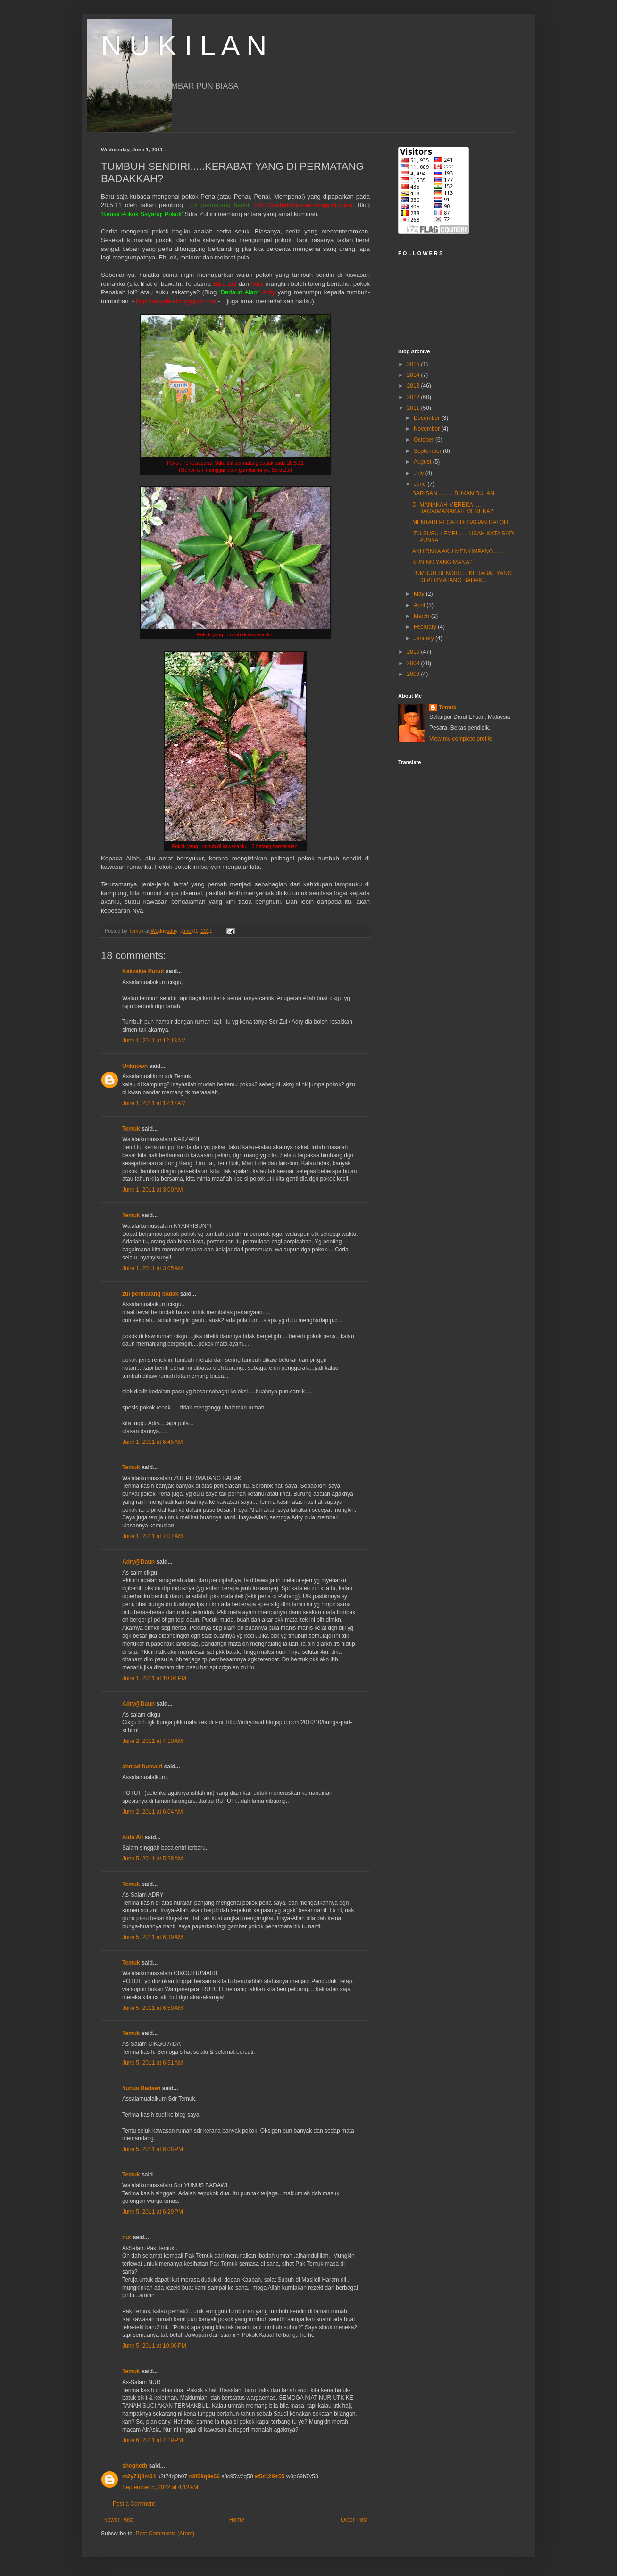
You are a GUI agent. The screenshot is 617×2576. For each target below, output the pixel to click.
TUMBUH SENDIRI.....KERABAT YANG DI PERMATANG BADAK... (462, 576)
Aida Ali (132, 1837)
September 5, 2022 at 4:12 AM (160, 2487)
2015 (414, 364)
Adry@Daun (138, 1562)
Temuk (131, 1128)
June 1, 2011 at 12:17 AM (154, 1103)
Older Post (354, 2520)
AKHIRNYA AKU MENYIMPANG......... (460, 551)
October (424, 439)
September (428, 451)
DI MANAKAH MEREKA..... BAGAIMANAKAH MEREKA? (452, 508)
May (420, 594)
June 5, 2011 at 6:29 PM (152, 2212)
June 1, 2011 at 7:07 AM (152, 1536)
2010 (414, 652)
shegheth (134, 2465)
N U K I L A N (184, 45)
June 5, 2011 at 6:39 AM (152, 1937)
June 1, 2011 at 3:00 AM (152, 1189)
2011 (414, 408)
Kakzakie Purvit (143, 971)
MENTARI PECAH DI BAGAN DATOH (460, 522)
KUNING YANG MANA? (442, 562)
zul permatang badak (150, 1294)
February (426, 627)
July (419, 473)
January (424, 638)
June (420, 484)
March (422, 616)
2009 (414, 663)
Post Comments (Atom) (164, 2533)
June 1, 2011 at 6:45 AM (152, 1442)
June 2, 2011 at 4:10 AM (152, 1741)
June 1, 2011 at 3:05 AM (152, 1268)
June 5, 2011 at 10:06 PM (154, 2346)
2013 (414, 386)
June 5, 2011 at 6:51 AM (152, 2062)
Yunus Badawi (141, 2088)
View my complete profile (460, 738)
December (428, 418)
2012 (414, 397)
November (428, 428)
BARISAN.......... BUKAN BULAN (453, 493)
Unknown (135, 1066)
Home (236, 2520)
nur (126, 2237)
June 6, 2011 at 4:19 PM (152, 2440)
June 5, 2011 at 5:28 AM (152, 1858)
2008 (414, 674)
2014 (414, 375)
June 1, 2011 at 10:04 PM (154, 1678)
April (420, 605)
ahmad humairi (142, 1766)
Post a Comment (134, 2504)
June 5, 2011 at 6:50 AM (152, 2008)
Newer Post (118, 2520)
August (423, 462)
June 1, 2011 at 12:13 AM (154, 1040)
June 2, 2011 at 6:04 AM (152, 1812)
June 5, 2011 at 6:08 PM (152, 2149)
